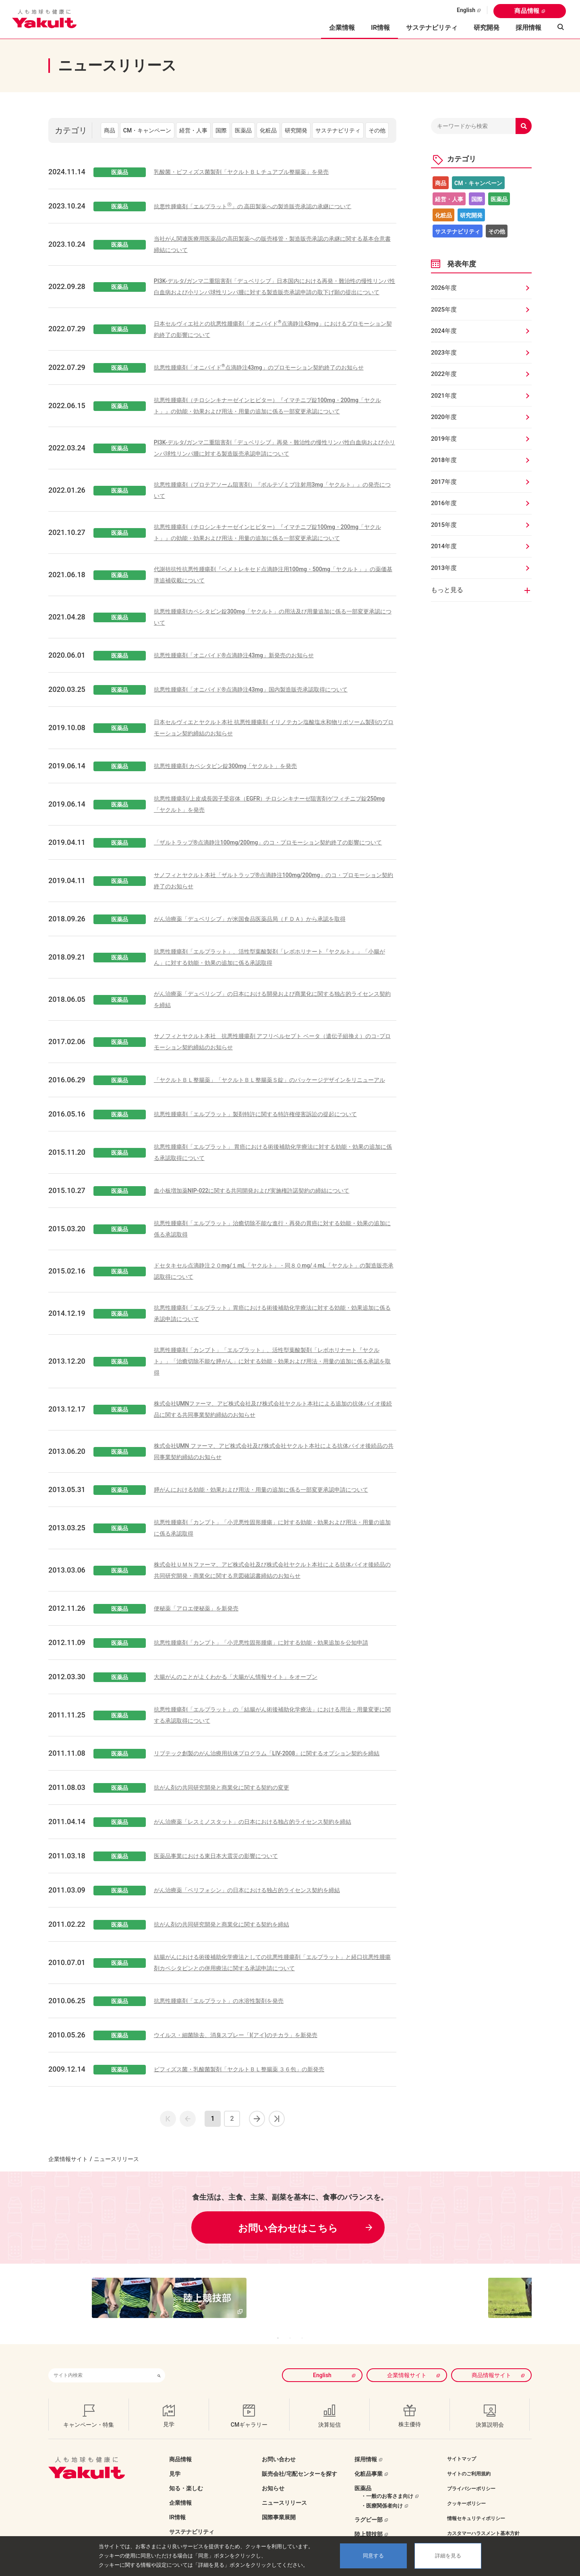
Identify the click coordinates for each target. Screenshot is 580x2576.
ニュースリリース (284, 2490)
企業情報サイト (68, 2159)
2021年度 (444, 395)
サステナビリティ (432, 27)
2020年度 (444, 417)
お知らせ (273, 2476)
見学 (174, 2461)
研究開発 (486, 27)
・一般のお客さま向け (387, 2484)
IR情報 (177, 2505)
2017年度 (444, 481)
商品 (109, 130)
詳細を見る (448, 2556)
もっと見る (447, 590)
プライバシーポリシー (471, 2476)
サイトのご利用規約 (469, 2462)
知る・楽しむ (186, 2476)
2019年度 (444, 438)
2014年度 (444, 546)
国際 (221, 130)
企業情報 (180, 2490)
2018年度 (444, 460)
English (466, 10)
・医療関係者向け (382, 2494)
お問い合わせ (279, 2447)
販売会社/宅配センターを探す (299, 2461)
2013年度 (444, 568)
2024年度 (444, 330)
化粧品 (268, 130)
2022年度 (444, 374)
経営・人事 (193, 130)
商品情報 (527, 10)
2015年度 (444, 524)
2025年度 (444, 309)
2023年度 (444, 352)
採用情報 (528, 27)
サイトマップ (461, 2447)
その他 (377, 130)
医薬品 (243, 130)
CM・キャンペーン (147, 130)
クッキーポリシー (466, 2491)
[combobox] (100, 2363)
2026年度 (444, 287)
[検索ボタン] (159, 2363)
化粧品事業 (368, 2461)
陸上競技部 (368, 2522)
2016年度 (444, 503)
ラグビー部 (368, 2507)
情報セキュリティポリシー (476, 2506)
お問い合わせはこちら (288, 2228)
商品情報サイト (491, 2363)
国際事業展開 (279, 2505)
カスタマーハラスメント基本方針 (483, 2521)
